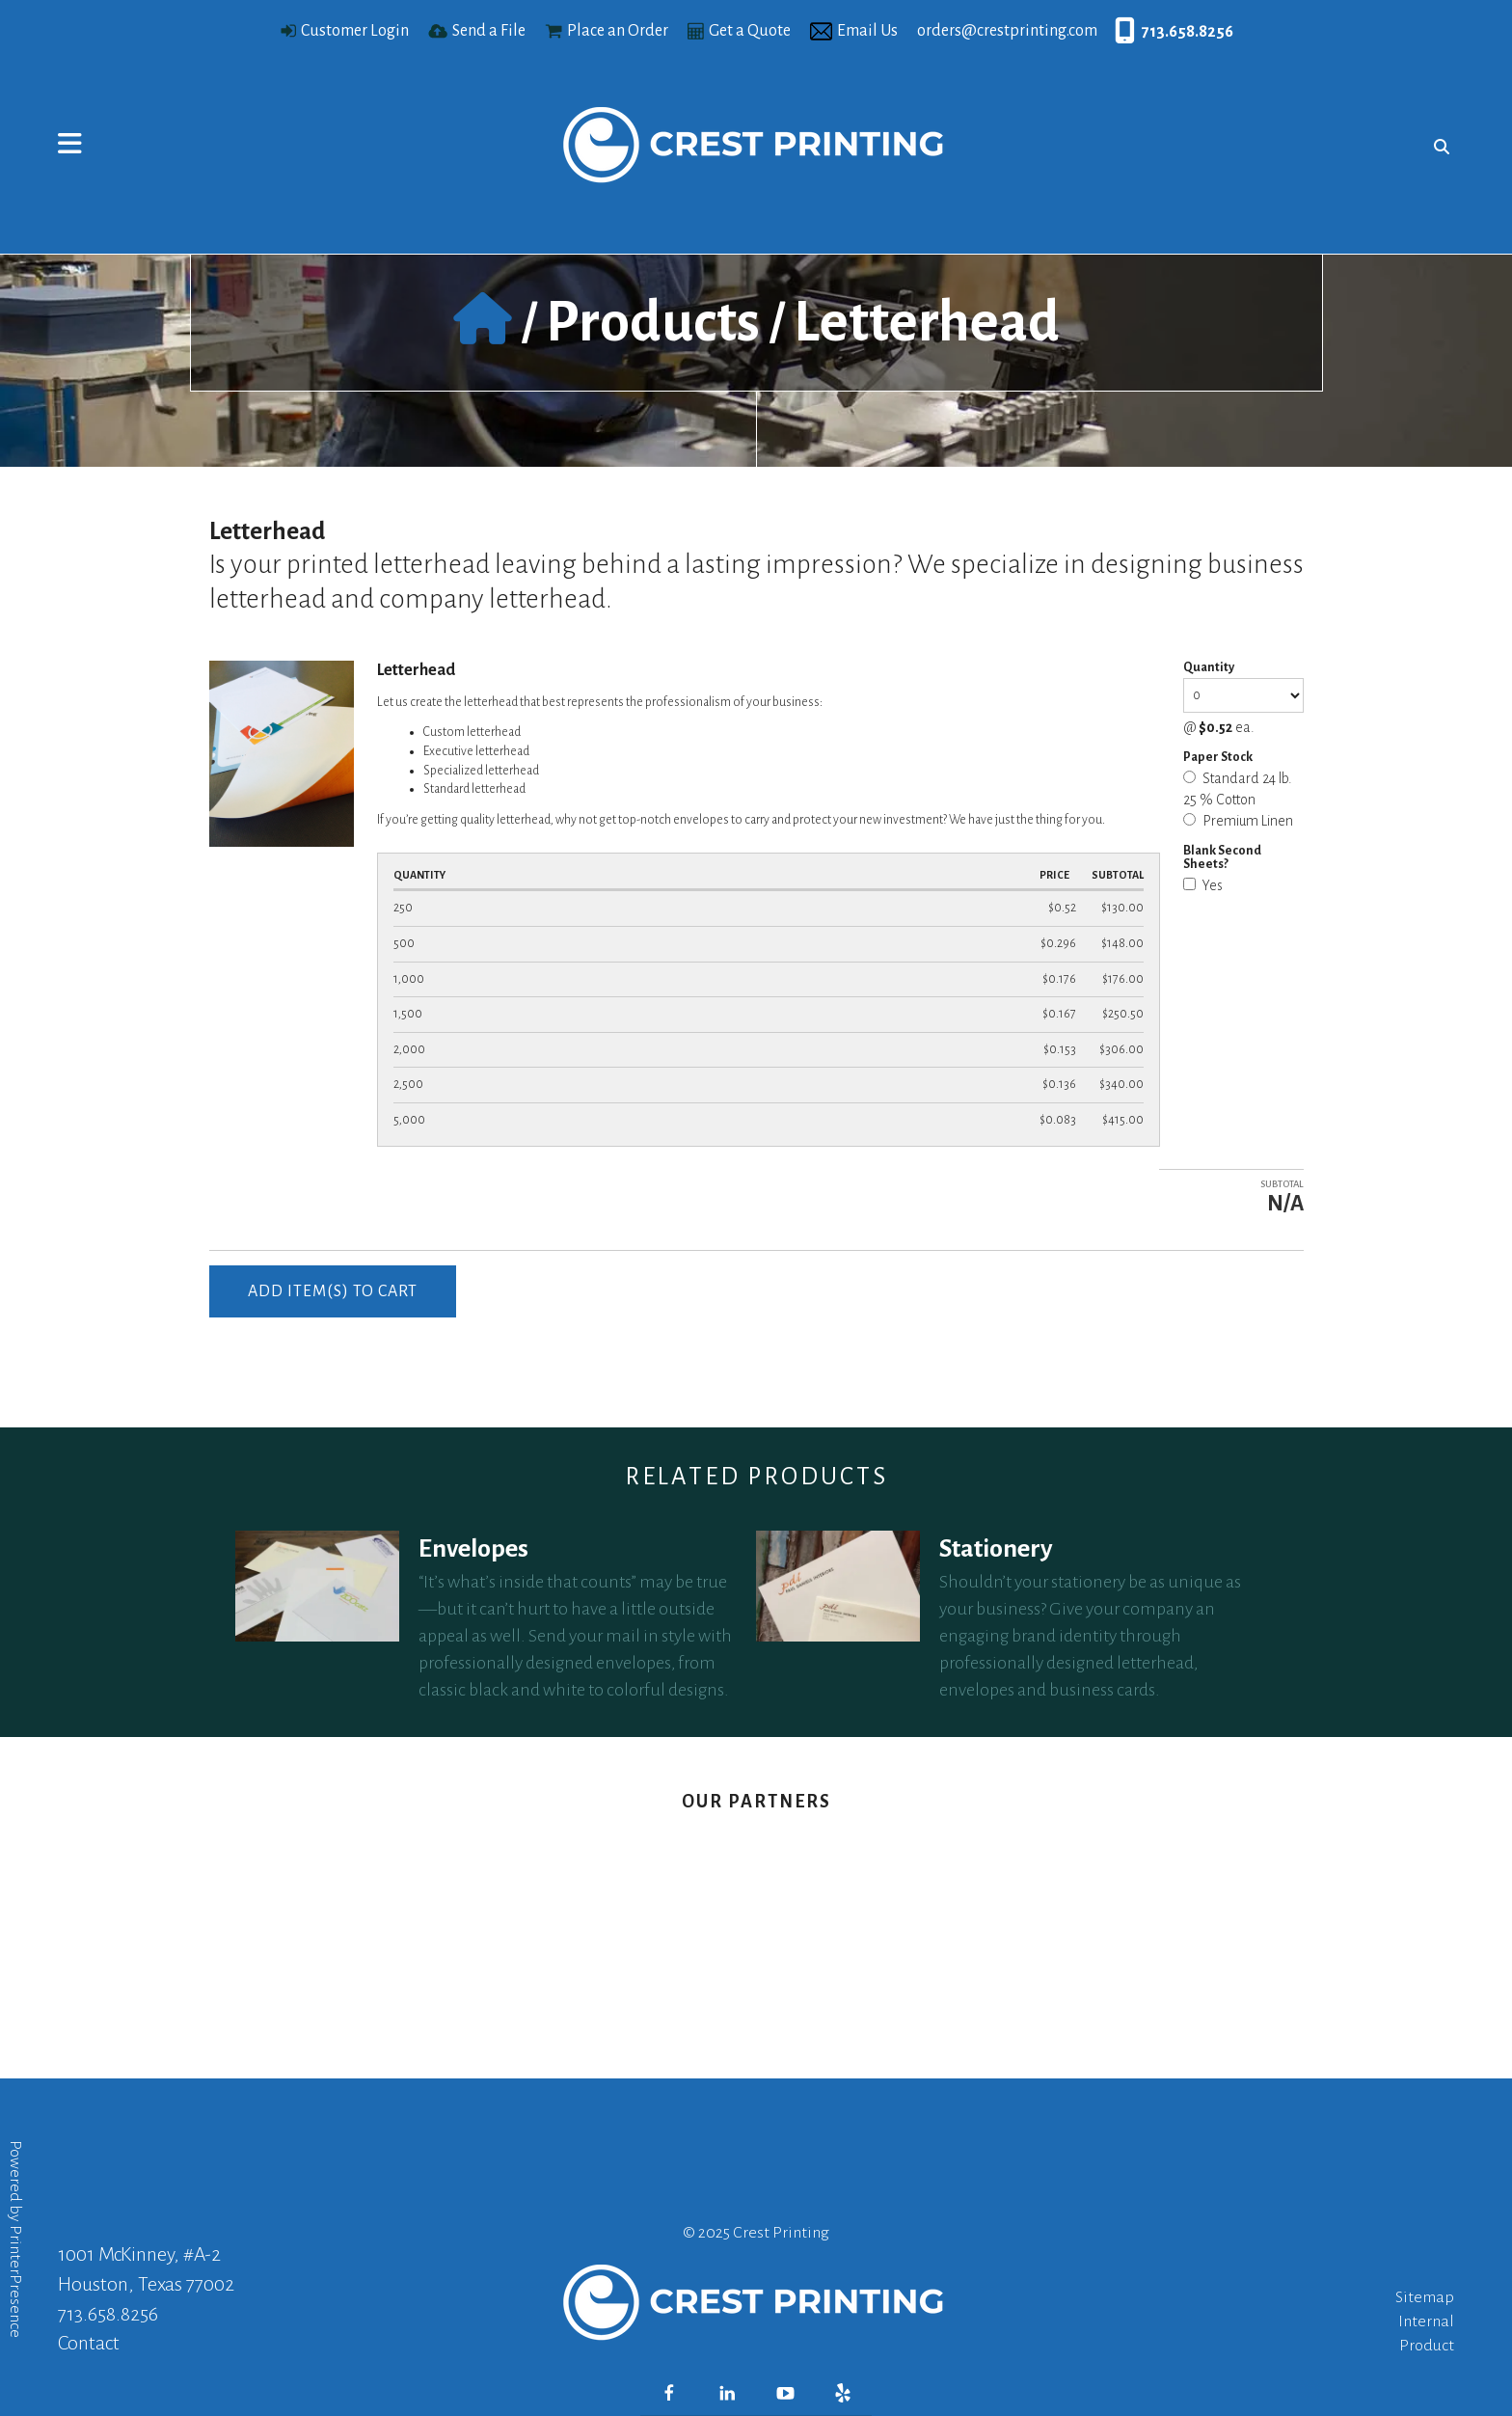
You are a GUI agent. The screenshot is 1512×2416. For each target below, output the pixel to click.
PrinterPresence (15, 2281)
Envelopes (473, 1548)
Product (1426, 2345)
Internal (1426, 2321)
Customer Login (355, 31)
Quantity (1208, 667)
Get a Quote (750, 31)
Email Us (867, 31)
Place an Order (617, 31)
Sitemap (1424, 2297)
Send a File (489, 31)
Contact (89, 2342)
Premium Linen (1238, 820)
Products (653, 322)
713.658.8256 (1187, 32)
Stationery (996, 1548)
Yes (1203, 885)
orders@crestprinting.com (1007, 31)
